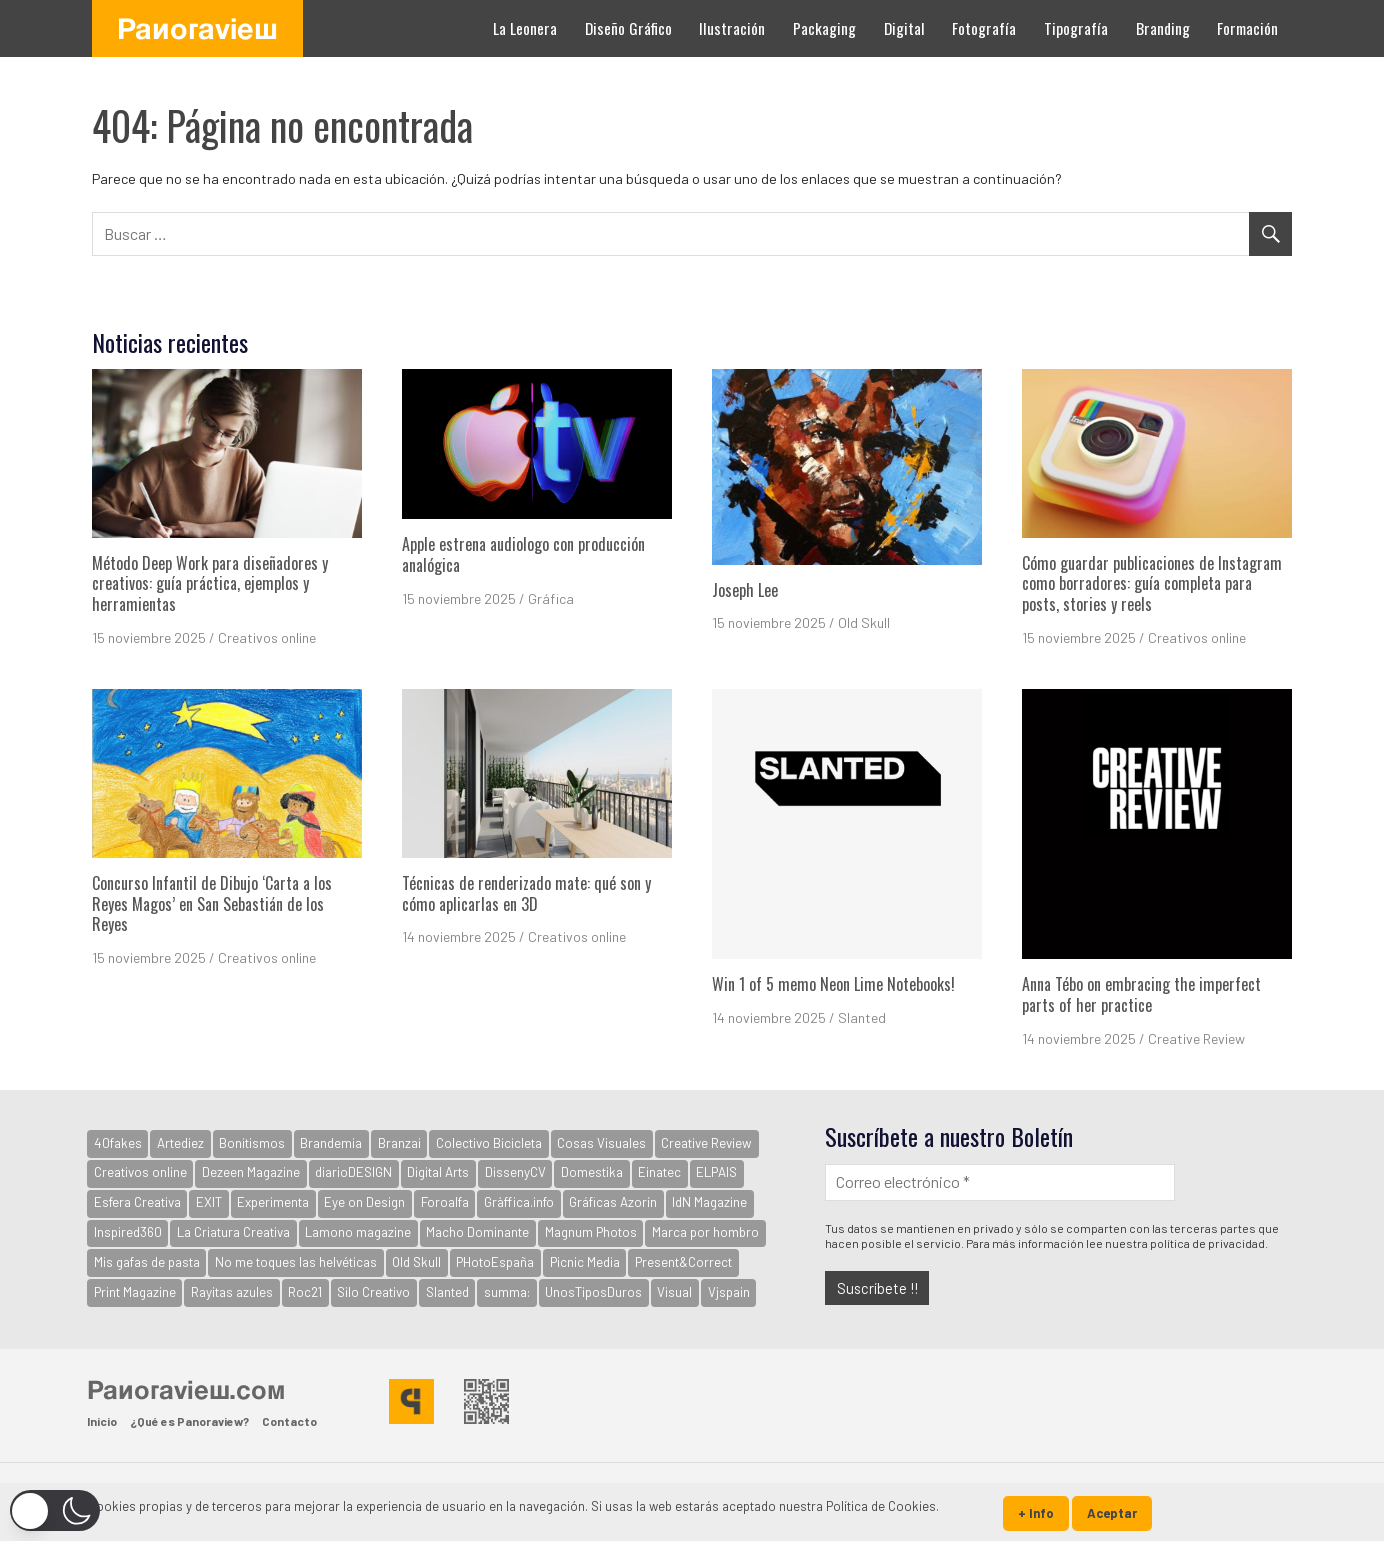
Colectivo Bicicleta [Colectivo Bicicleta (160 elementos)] (489, 1143)
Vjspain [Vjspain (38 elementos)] (729, 1292)
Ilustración (732, 28)
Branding (1163, 28)
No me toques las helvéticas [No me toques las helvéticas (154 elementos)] (296, 1262)
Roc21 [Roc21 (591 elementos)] (305, 1292)
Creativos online (267, 637)
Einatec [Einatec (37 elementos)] (659, 1172)
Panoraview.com (186, 1389)
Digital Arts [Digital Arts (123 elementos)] (438, 1172)
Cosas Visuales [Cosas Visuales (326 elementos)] (601, 1143)
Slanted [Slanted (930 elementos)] (447, 1292)
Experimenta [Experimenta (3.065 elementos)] (273, 1202)
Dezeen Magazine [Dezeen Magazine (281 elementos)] (251, 1172)
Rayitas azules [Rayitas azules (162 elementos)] (232, 1292)
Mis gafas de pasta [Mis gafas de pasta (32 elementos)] (147, 1262)
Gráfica (551, 598)
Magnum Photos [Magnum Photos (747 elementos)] (591, 1232)
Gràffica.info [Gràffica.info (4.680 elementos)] (519, 1202)
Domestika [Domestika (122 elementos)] (592, 1172)
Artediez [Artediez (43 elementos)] (180, 1143)
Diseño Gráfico (628, 28)
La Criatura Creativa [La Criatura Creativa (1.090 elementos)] (233, 1232)
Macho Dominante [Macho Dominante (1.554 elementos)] (477, 1232)
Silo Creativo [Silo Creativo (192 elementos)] (373, 1292)
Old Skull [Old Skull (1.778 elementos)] (416, 1262)
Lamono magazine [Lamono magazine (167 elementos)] (358, 1232)
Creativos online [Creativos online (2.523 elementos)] (140, 1172)
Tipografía (1076, 28)
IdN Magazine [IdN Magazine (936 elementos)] (709, 1202)
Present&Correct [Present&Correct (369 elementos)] (683, 1262)
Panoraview (197, 28)
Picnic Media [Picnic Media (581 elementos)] (585, 1262)
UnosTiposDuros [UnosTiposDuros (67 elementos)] (593, 1292)
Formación (1247, 28)
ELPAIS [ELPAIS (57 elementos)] (716, 1172)
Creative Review (1196, 1038)
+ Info (1036, 1513)
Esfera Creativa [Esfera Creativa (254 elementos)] (137, 1202)
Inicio (102, 1421)
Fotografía (984, 28)
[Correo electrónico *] (1000, 1182)
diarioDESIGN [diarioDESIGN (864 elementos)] (353, 1172)
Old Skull (864, 622)
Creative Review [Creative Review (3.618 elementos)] (706, 1143)
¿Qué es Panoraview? (189, 1421)
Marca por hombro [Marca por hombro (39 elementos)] (705, 1232)
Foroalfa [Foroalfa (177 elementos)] (445, 1202)
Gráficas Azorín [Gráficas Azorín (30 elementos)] (613, 1202)
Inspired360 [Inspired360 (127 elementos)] (128, 1232)
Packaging (824, 28)
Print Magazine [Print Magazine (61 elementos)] (135, 1292)
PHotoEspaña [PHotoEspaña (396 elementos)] (495, 1262)
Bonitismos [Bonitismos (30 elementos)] (252, 1143)
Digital (904, 28)
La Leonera (525, 28)
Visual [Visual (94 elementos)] (674, 1292)
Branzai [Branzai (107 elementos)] (399, 1143)
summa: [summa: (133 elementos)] (507, 1292)
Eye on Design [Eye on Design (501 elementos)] (364, 1202)
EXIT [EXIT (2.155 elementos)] (209, 1202)
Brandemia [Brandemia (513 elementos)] (331, 1143)
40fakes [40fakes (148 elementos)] (118, 1143)
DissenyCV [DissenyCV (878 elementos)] (515, 1172)
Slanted (862, 1017)
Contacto (289, 1421)
